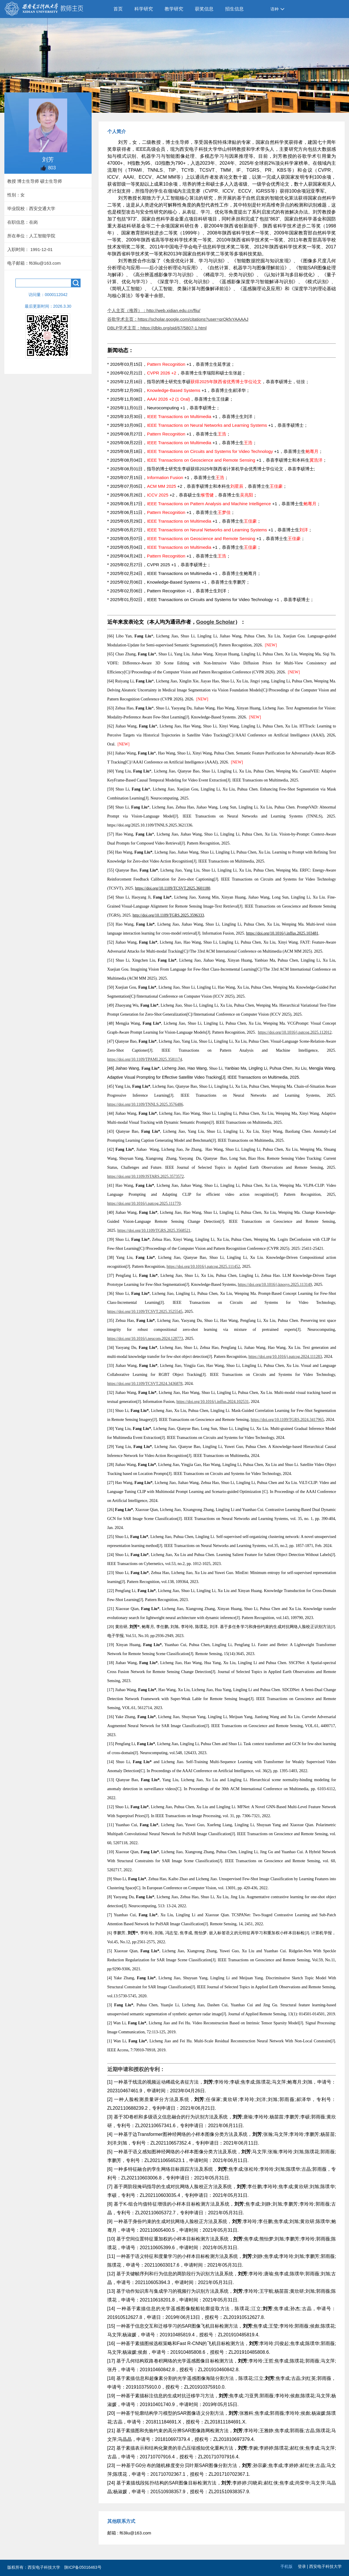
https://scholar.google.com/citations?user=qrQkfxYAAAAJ (193, 319)
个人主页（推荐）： (127, 310)
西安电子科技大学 (325, 2566)
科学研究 (143, 8)
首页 (118, 8)
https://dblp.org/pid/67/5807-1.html (173, 327)
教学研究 (174, 8)
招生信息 (234, 8)
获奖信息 (204, 8)
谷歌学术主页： (122, 319)
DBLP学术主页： (123, 327)
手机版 (286, 2566)
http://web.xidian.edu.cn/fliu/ (173, 310)
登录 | (303, 2566)
